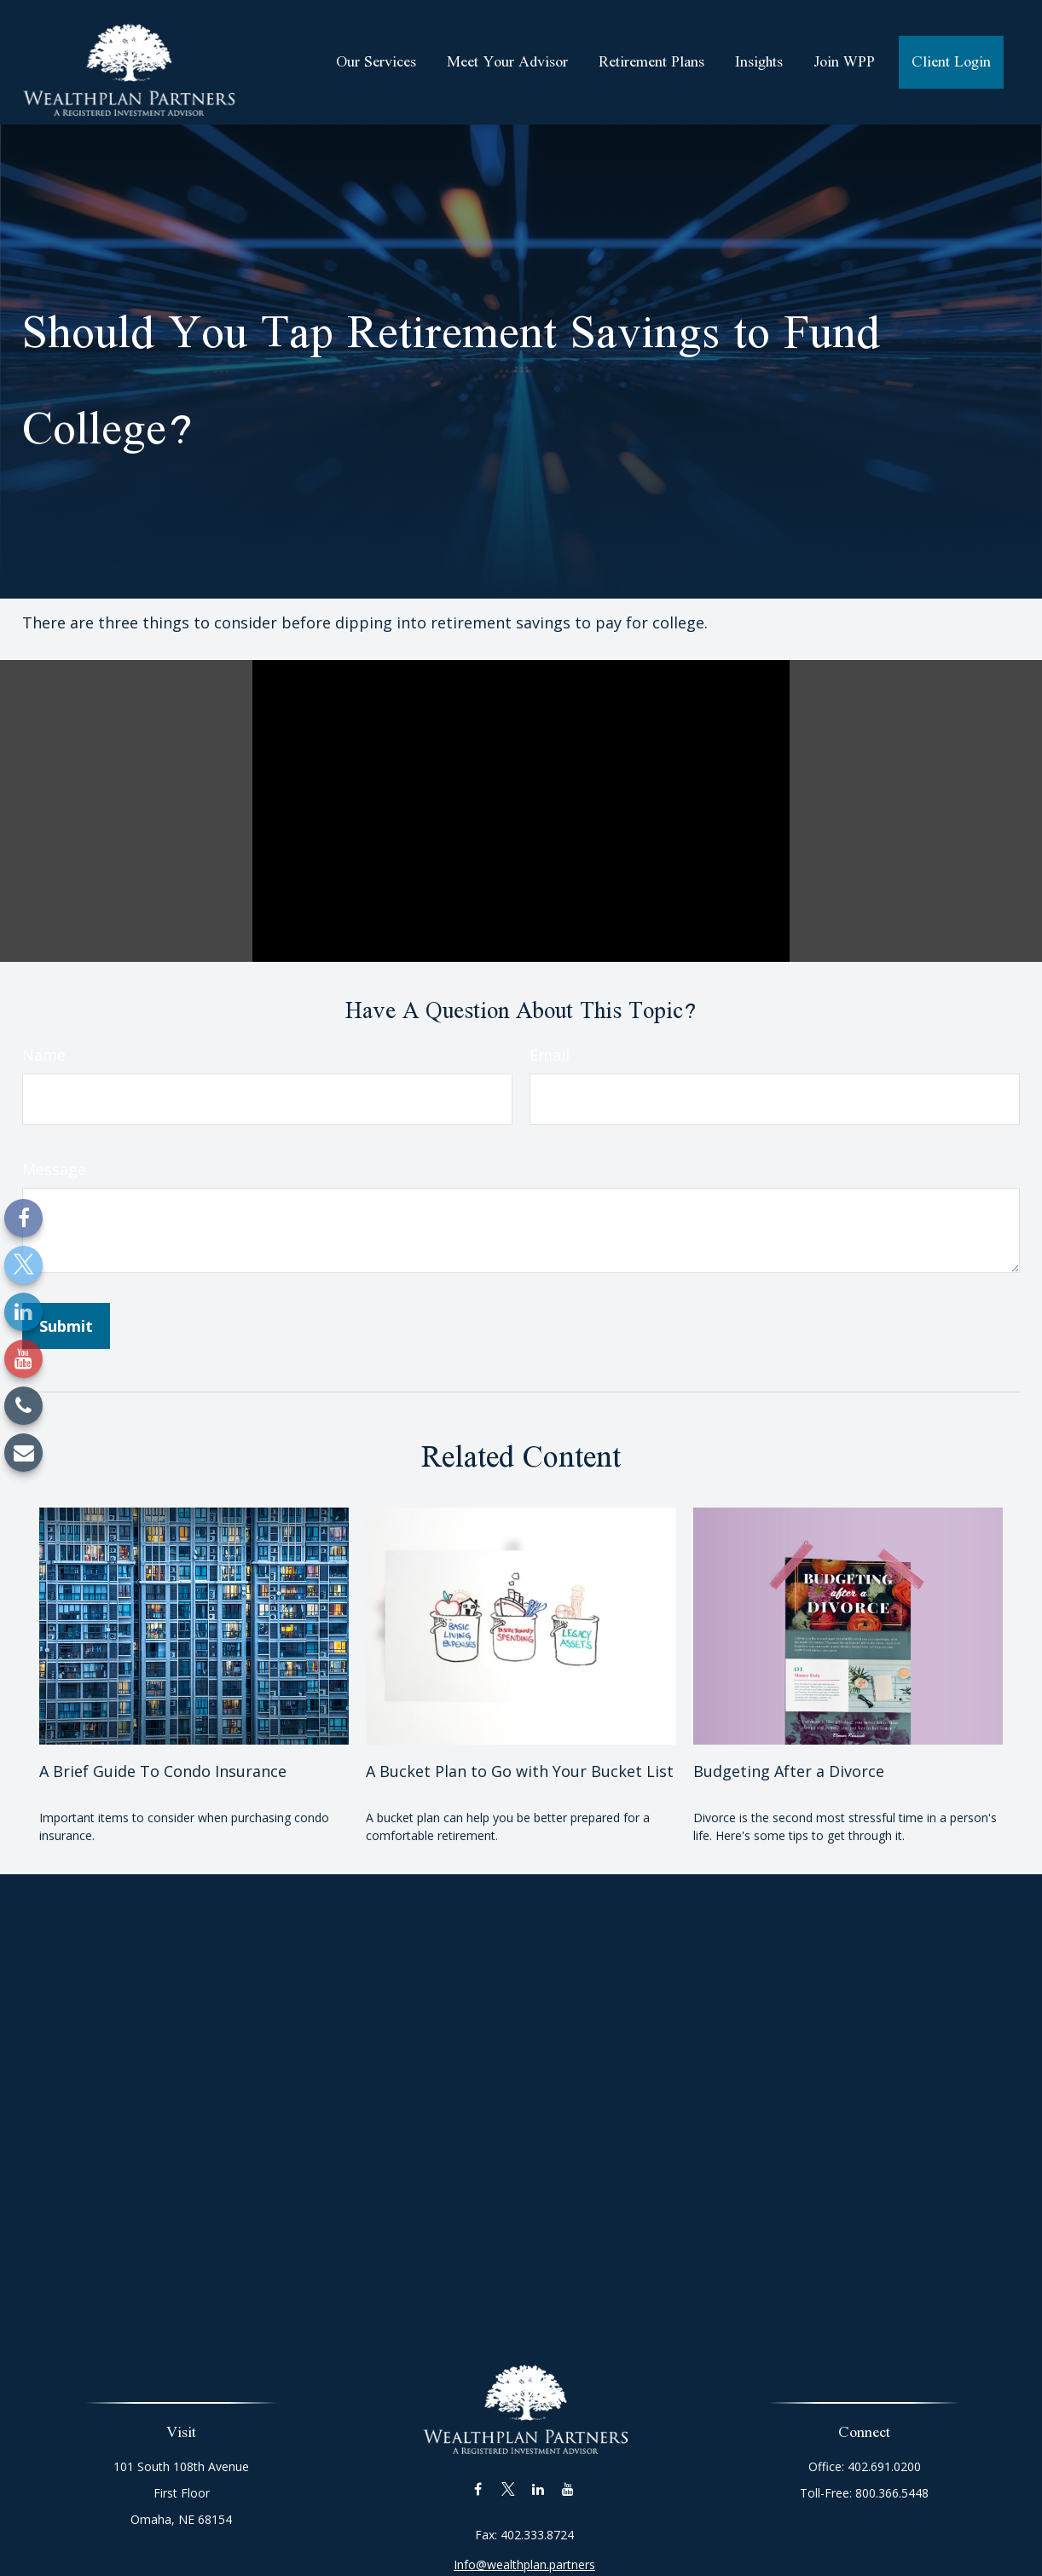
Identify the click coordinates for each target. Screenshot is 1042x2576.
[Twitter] (23, 1265)
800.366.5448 (885, 2493)
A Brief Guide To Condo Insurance (163, 1771)
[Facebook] (23, 1218)
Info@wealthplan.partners (524, 2544)
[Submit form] (66, 1326)
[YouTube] (23, 1359)
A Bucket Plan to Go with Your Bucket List (520, 1771)
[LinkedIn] (23, 1312)
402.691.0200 (877, 2466)
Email (550, 1055)
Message (54, 1169)
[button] (376, 62)
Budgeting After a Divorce (788, 1771)
